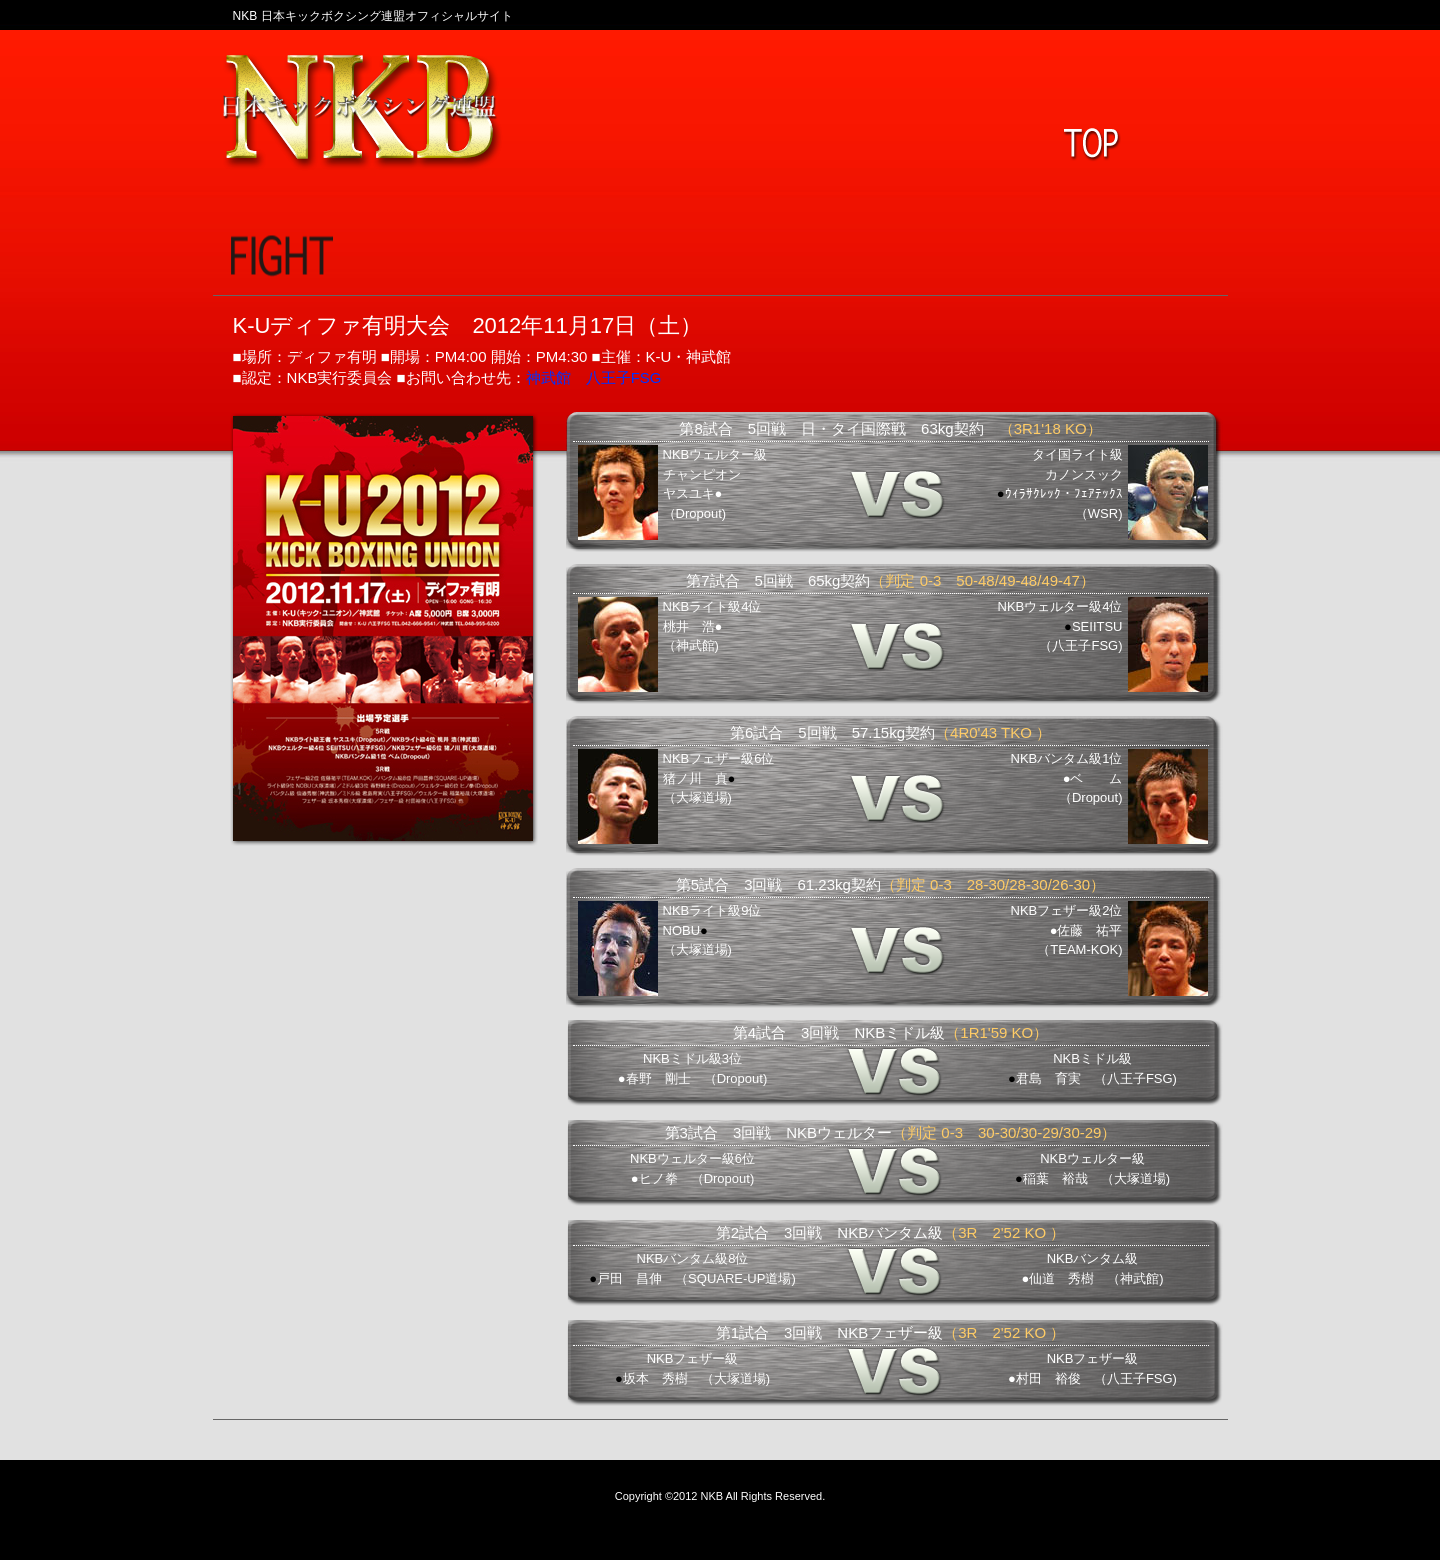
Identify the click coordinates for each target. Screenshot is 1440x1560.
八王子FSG (624, 377)
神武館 (548, 377)
